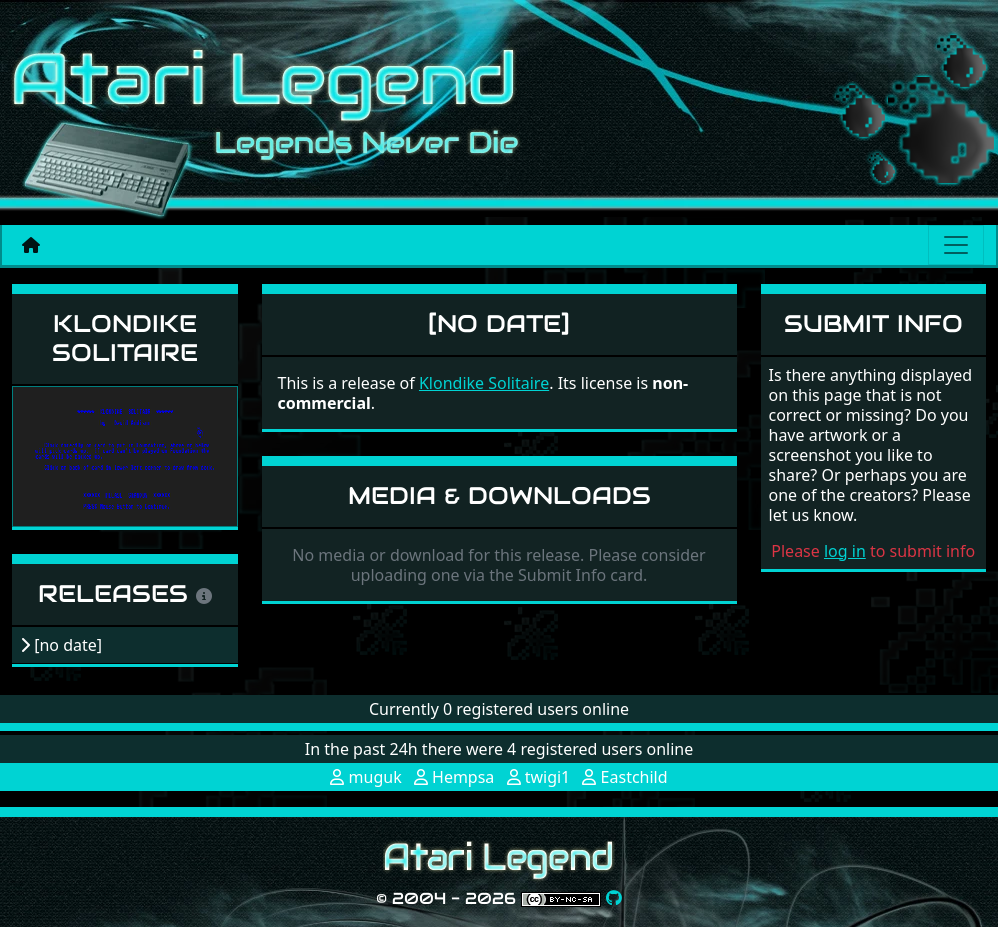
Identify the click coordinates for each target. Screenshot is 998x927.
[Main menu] (956, 245)
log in (845, 551)
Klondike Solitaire (125, 338)
